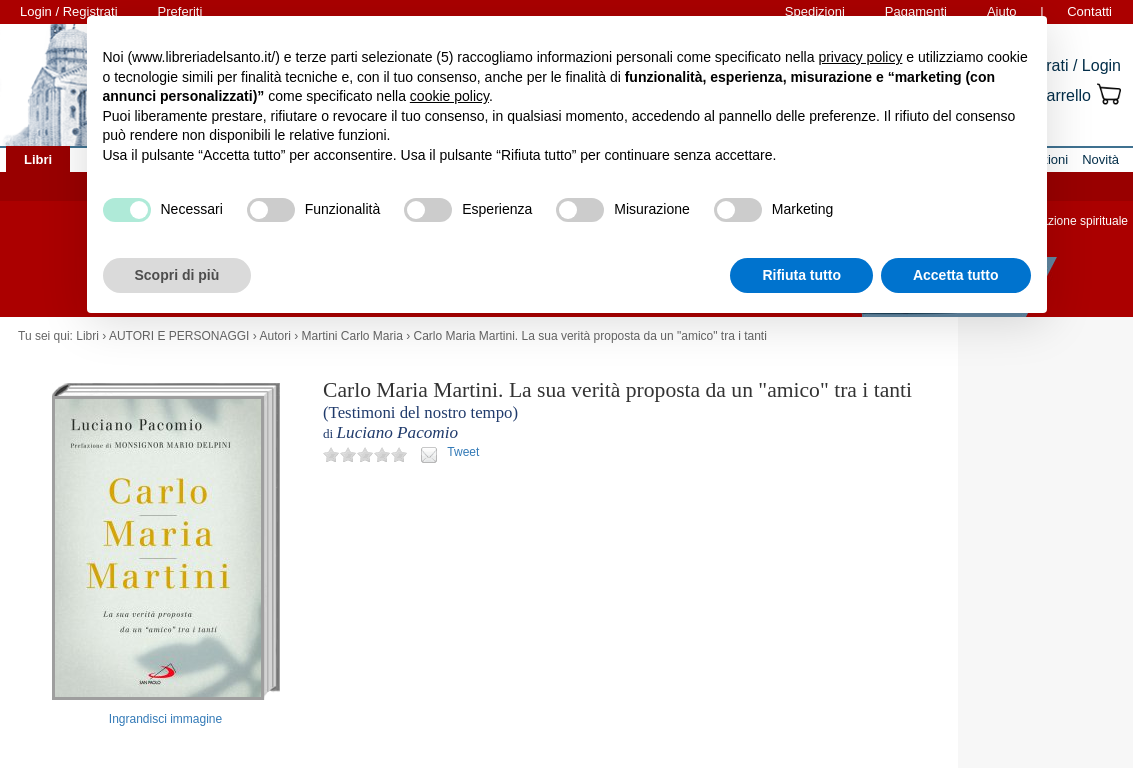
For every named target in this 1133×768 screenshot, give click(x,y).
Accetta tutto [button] (956, 275)
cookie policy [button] (449, 96)
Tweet (463, 452)
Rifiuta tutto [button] (801, 275)
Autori (274, 336)
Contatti (1089, 11)
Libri (87, 336)
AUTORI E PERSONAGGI (179, 336)
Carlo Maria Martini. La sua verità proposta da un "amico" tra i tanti (590, 336)
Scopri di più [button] (177, 275)
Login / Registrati (69, 11)
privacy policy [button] (860, 57)
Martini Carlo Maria (351, 336)
